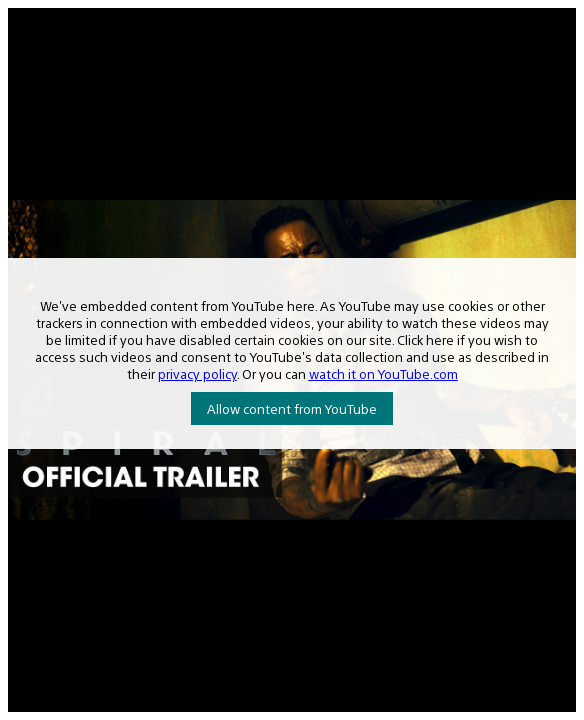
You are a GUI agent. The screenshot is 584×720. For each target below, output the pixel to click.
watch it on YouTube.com (383, 373)
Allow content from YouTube (292, 408)
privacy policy (197, 373)
